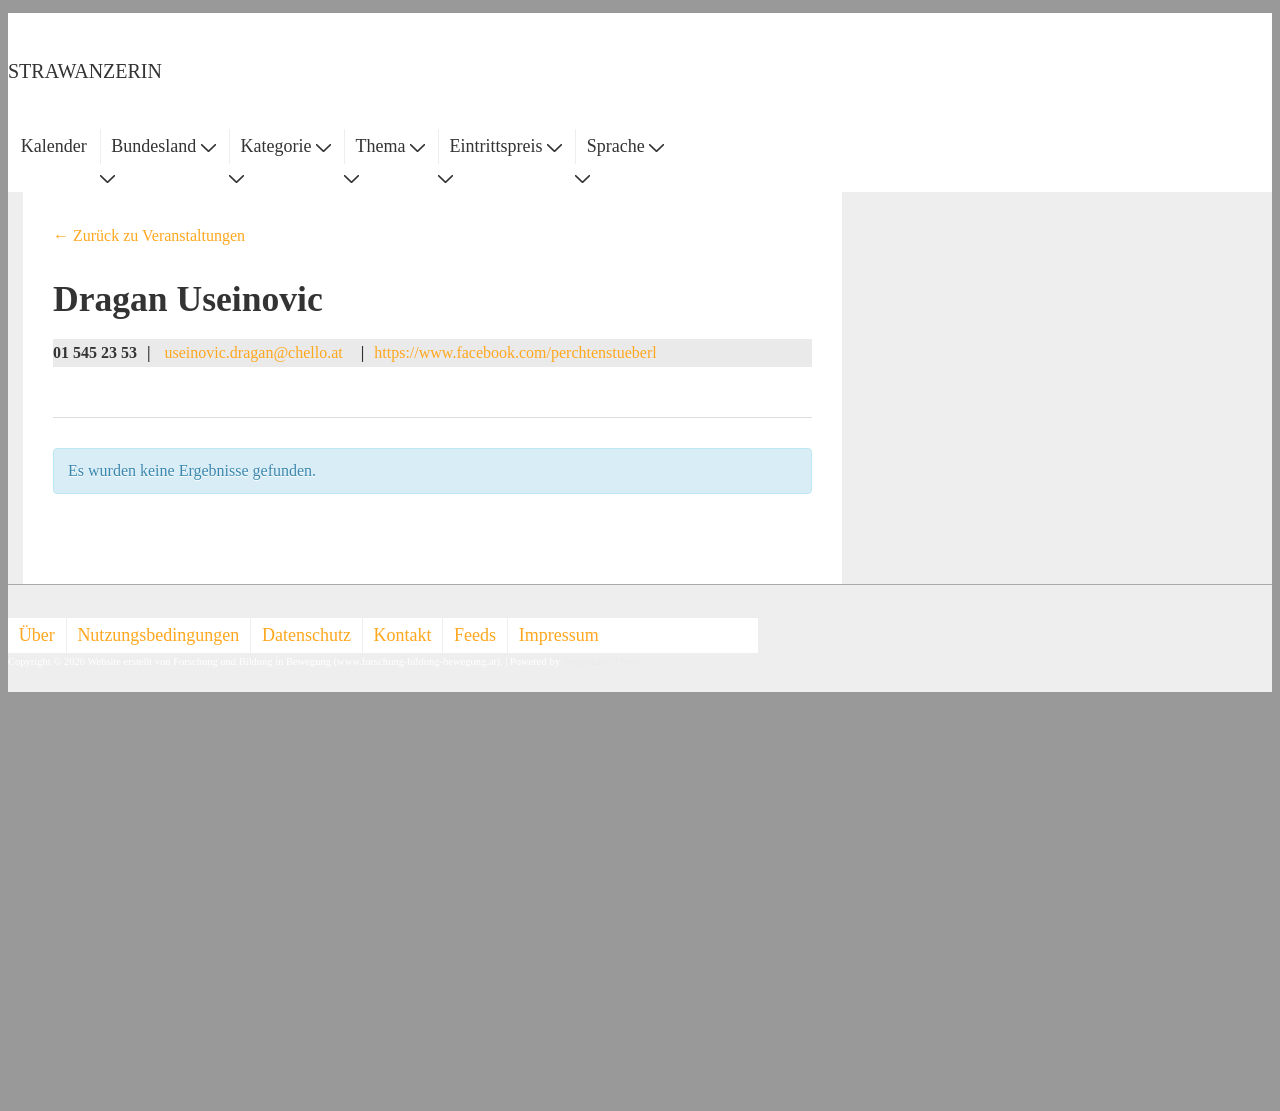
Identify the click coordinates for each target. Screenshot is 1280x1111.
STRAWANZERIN (85, 71)
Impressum (559, 635)
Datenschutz (306, 635)
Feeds (475, 635)
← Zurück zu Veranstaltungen (149, 235)
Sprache (625, 146)
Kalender (54, 146)
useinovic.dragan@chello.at (256, 352)
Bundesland (163, 146)
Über (37, 635)
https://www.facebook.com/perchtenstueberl (515, 352)
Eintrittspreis (506, 146)
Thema (390, 146)
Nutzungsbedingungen (158, 635)
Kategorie (285, 146)
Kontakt (403, 635)
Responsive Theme (603, 661)
